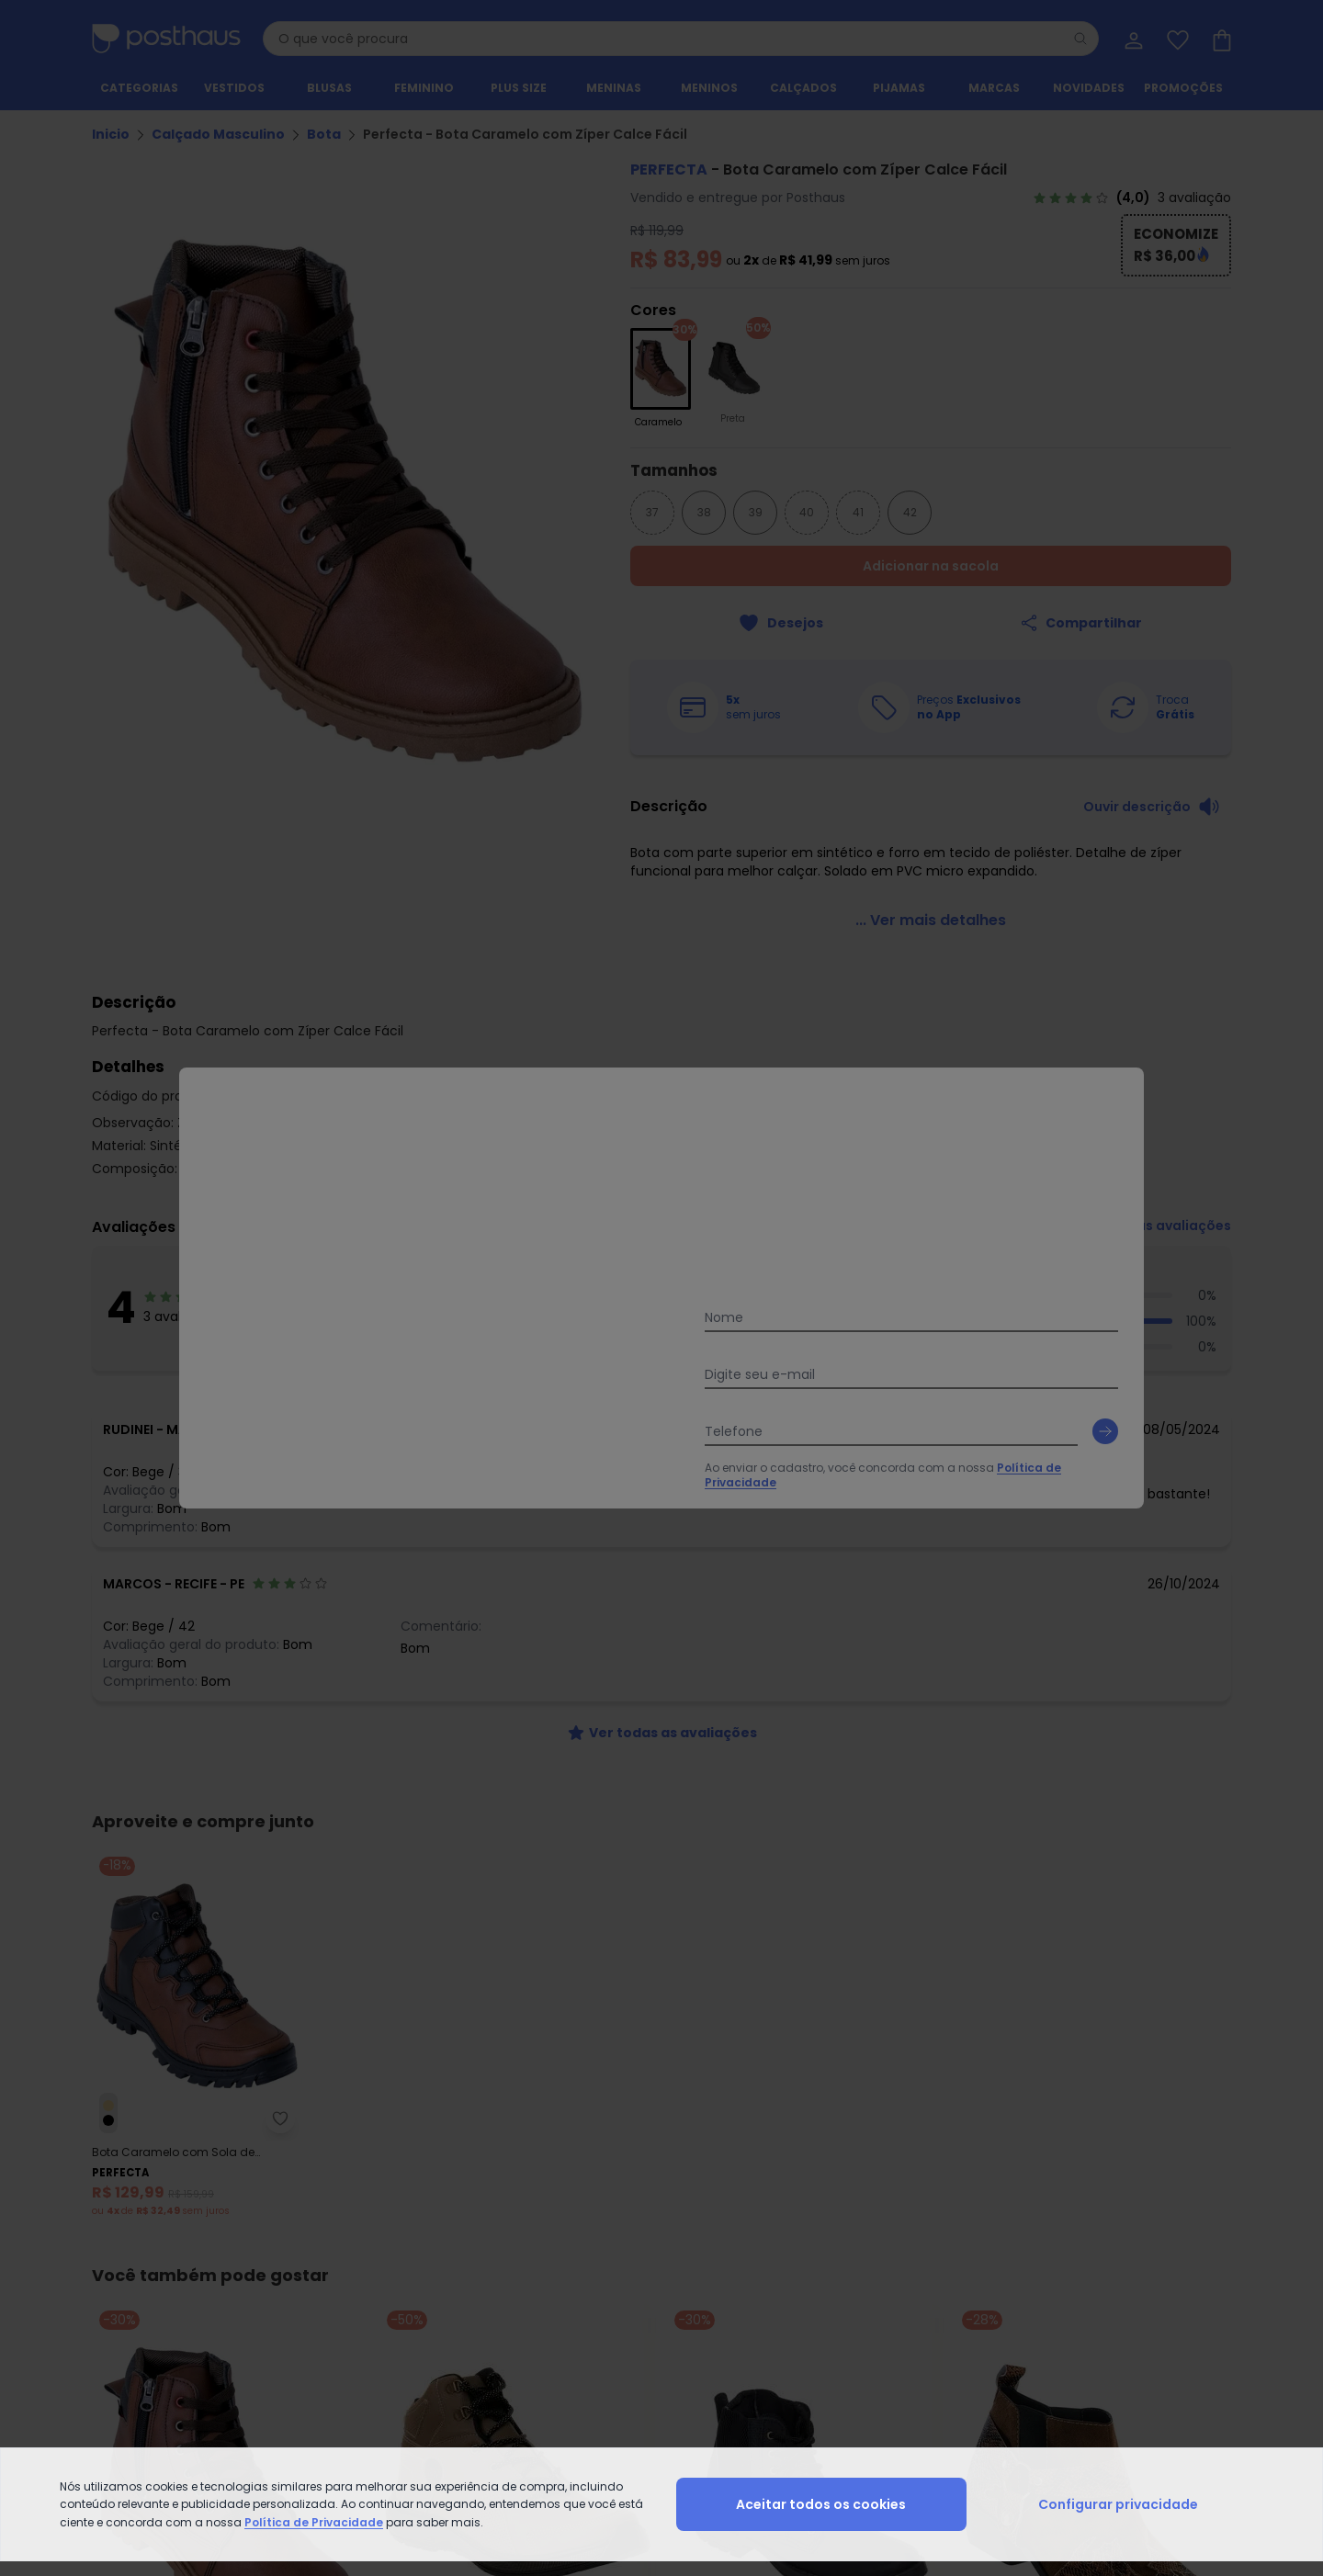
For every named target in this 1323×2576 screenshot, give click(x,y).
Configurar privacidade (1118, 2504)
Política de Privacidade (313, 2522)
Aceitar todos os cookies (821, 2504)
